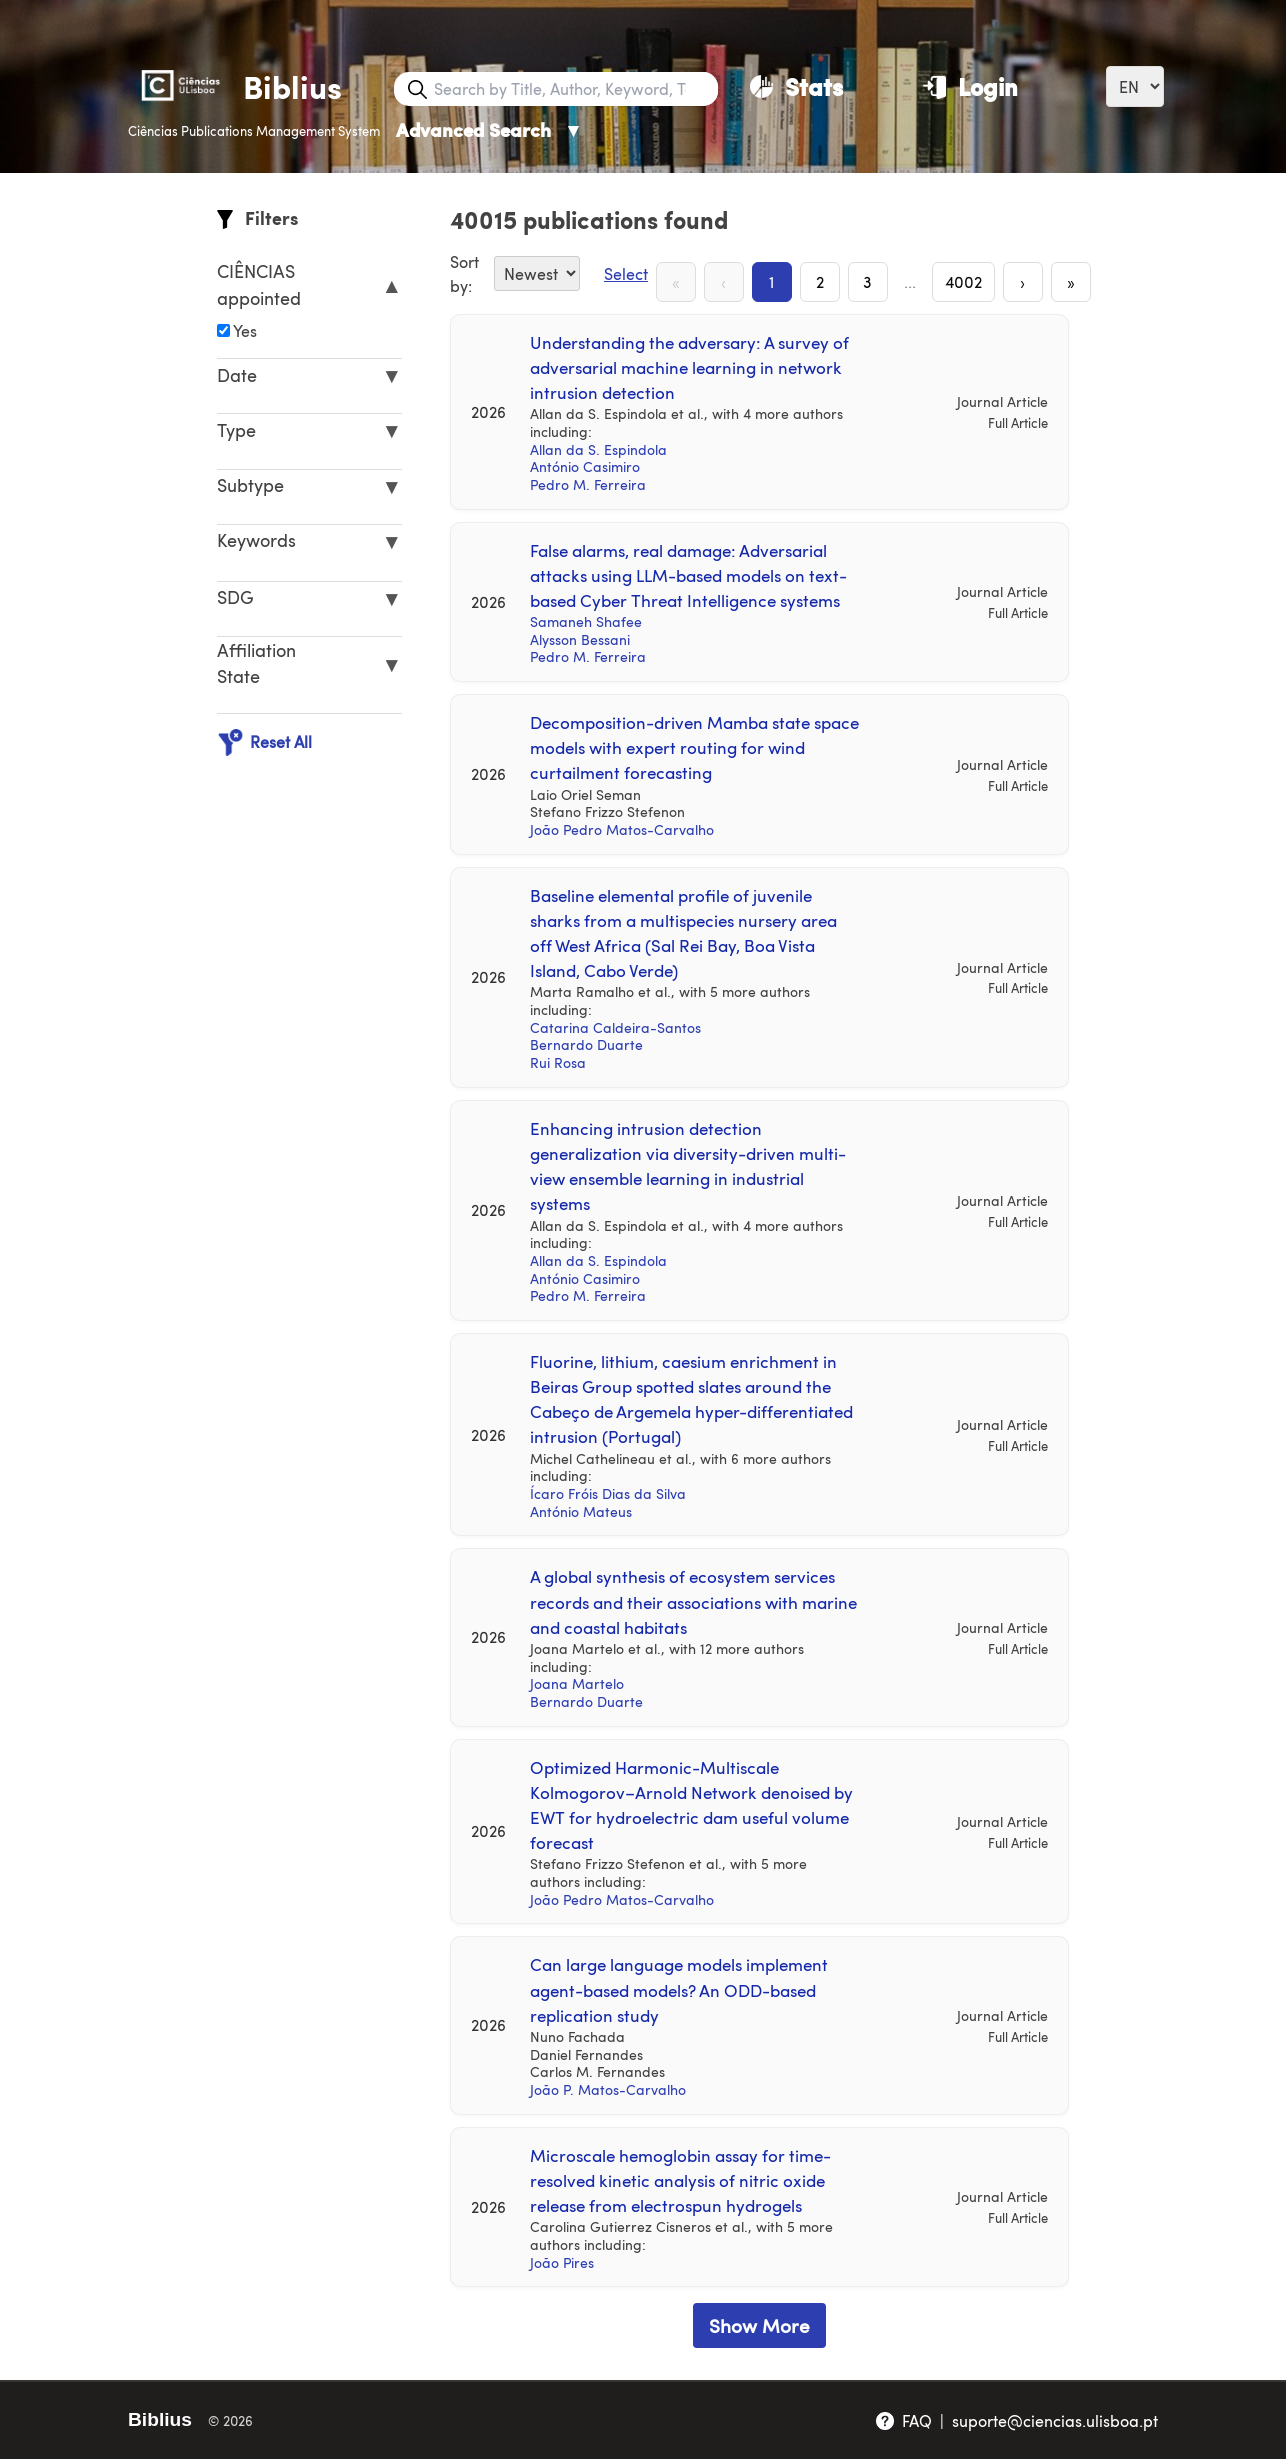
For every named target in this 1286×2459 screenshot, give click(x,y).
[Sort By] (537, 273)
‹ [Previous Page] (723, 281)
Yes (237, 330)
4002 (963, 281)
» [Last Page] (1071, 281)
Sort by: (464, 273)
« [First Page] (676, 281)
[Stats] (796, 86)
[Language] (1135, 86)
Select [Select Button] (626, 273)
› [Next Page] (1022, 281)
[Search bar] (574, 89)
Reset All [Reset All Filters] (264, 742)
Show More (759, 2325)
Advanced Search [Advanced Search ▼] (489, 129)
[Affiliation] (223, 330)
